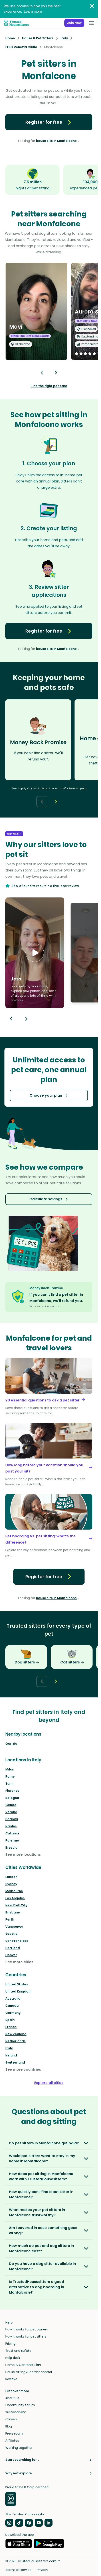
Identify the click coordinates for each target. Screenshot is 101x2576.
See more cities (19, 1962)
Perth (9, 1919)
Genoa (10, 1805)
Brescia (11, 1847)
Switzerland (15, 2062)
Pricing (10, 2343)
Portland (12, 1948)
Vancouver (14, 1926)
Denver (11, 1955)
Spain (10, 2020)
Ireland (11, 2055)
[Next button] (56, 372)
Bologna (12, 1798)
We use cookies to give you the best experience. (32, 8)
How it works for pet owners (26, 2329)
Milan (9, 1769)
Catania (12, 1833)
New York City (16, 1905)
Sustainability (15, 2412)
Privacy (42, 2570)
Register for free (48, 122)
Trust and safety (18, 2350)
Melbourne (14, 1891)
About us (12, 2398)
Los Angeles (15, 1898)
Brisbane (12, 1912)
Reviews (11, 2379)
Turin (9, 1783)
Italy (9, 2048)
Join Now (74, 23)
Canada (12, 2005)
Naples (11, 1826)
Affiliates (12, 2440)
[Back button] (41, 372)
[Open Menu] (91, 23)
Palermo (12, 1840)
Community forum (20, 2405)
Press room (14, 2433)
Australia (12, 1998)
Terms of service (18, 2570)
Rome (10, 1776)
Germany (12, 2012)
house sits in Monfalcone (56, 141)
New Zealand (15, 2034)
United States (16, 1984)
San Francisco (16, 1941)
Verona (11, 1812)
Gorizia (11, 1743)
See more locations (23, 1854)
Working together (18, 2447)
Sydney (11, 1884)
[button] (34, 952)
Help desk (12, 2358)
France (11, 2027)
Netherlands (15, 2041)
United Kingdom (18, 1991)
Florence (12, 1790)
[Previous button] (11, 1018)
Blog (8, 2426)
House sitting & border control (28, 2372)
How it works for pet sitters (25, 2336)
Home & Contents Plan (23, 2365)
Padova (11, 1819)
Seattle (11, 1933)
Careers (11, 2419)
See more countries (23, 2069)
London (11, 1877)
